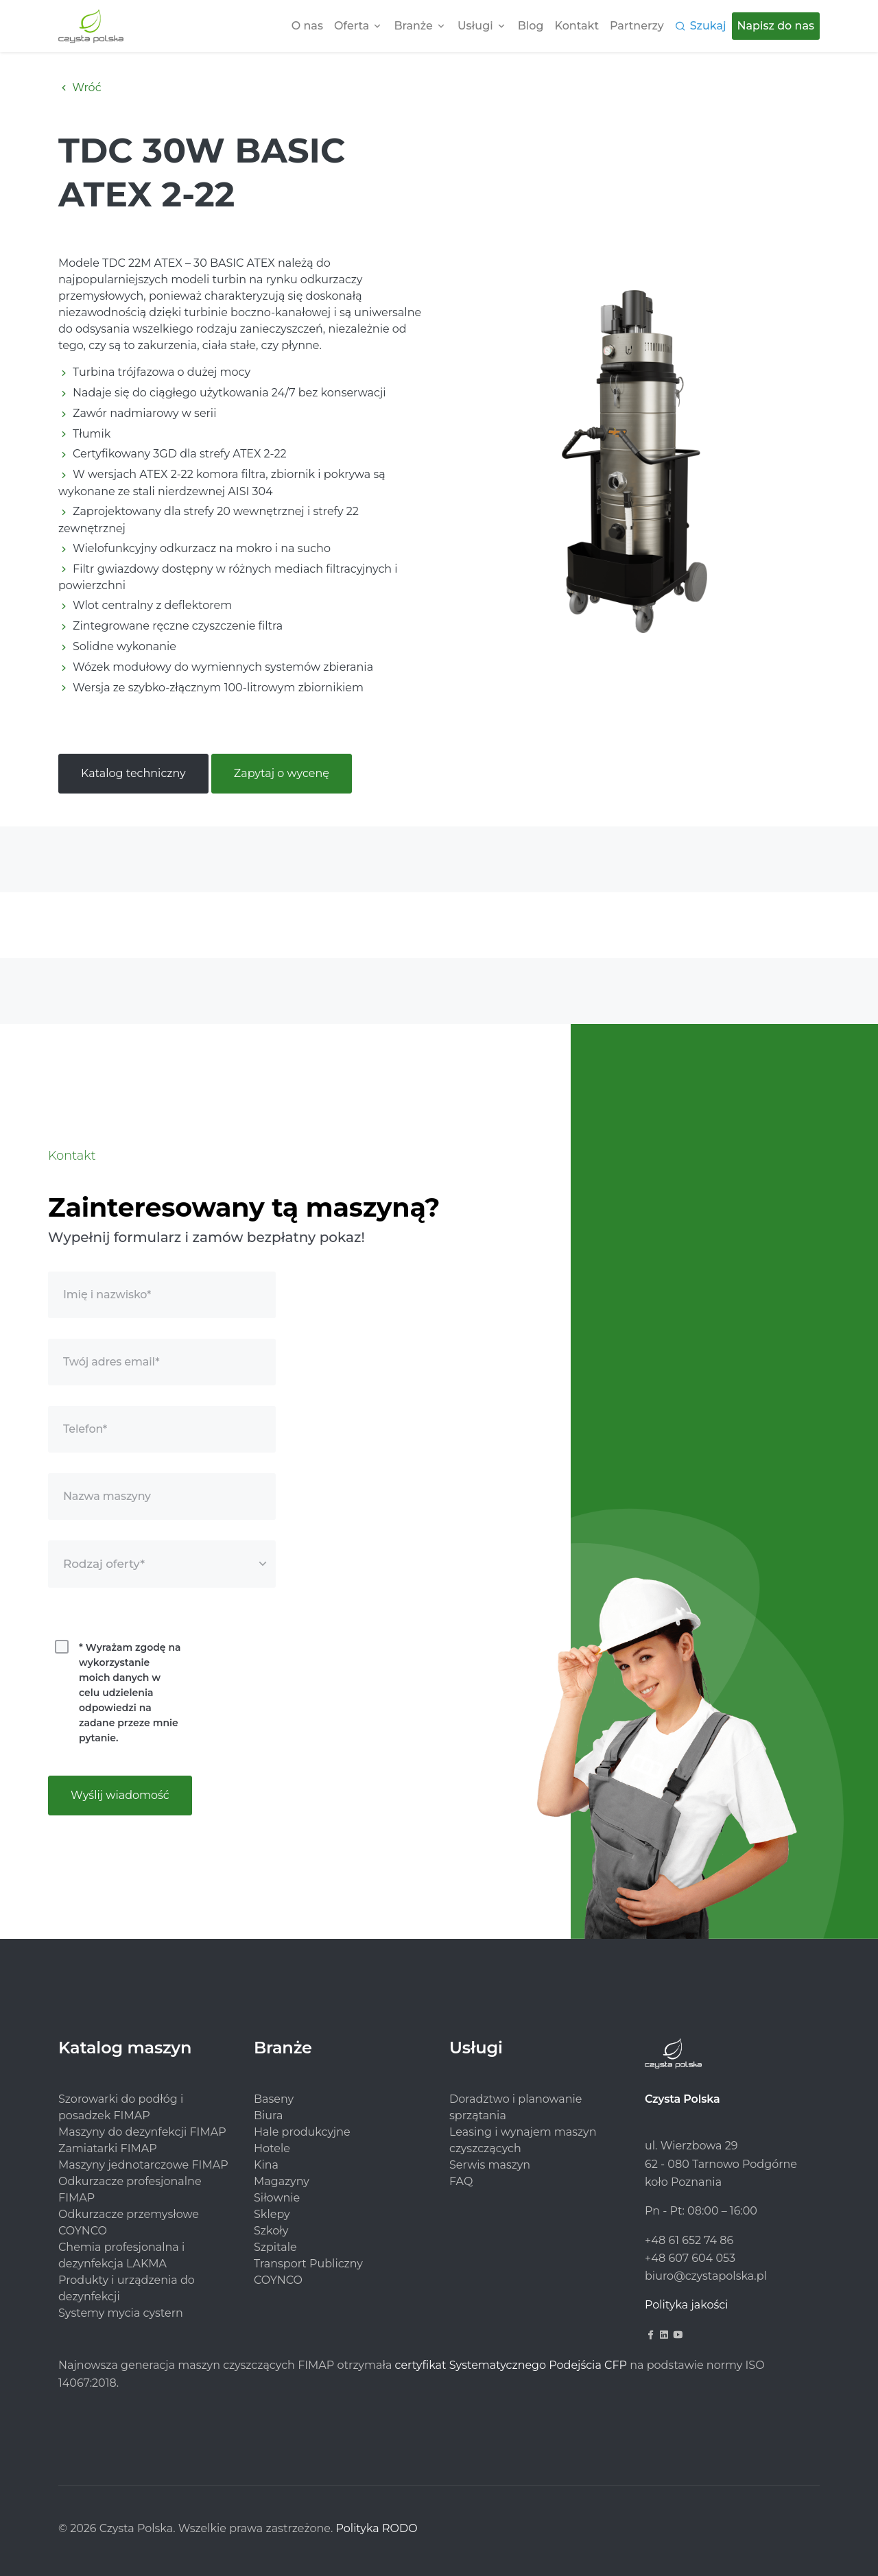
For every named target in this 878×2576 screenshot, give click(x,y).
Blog (531, 25)
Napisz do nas (775, 25)
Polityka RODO (377, 2528)
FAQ (461, 2181)
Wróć (80, 87)
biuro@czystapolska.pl (706, 2275)
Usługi (475, 25)
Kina (266, 2164)
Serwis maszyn (489, 2164)
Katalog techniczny (133, 773)
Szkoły (271, 2230)
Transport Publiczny (308, 2263)
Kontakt (577, 25)
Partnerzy (637, 25)
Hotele (272, 2148)
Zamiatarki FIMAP (107, 2148)
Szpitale (275, 2247)
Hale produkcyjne (302, 2131)
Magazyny (281, 2181)
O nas (307, 25)
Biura (268, 2115)
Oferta (351, 25)
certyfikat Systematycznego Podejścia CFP (511, 2365)
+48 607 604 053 (690, 2258)
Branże (413, 25)
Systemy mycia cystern (120, 2312)
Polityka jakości (686, 2304)
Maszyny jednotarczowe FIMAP (143, 2164)
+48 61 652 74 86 (689, 2240)
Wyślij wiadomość (120, 1795)
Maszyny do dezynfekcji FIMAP (142, 2131)
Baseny (274, 2099)
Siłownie (277, 2197)
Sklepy (272, 2214)
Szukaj (708, 25)
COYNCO (278, 2280)
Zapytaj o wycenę (281, 773)
